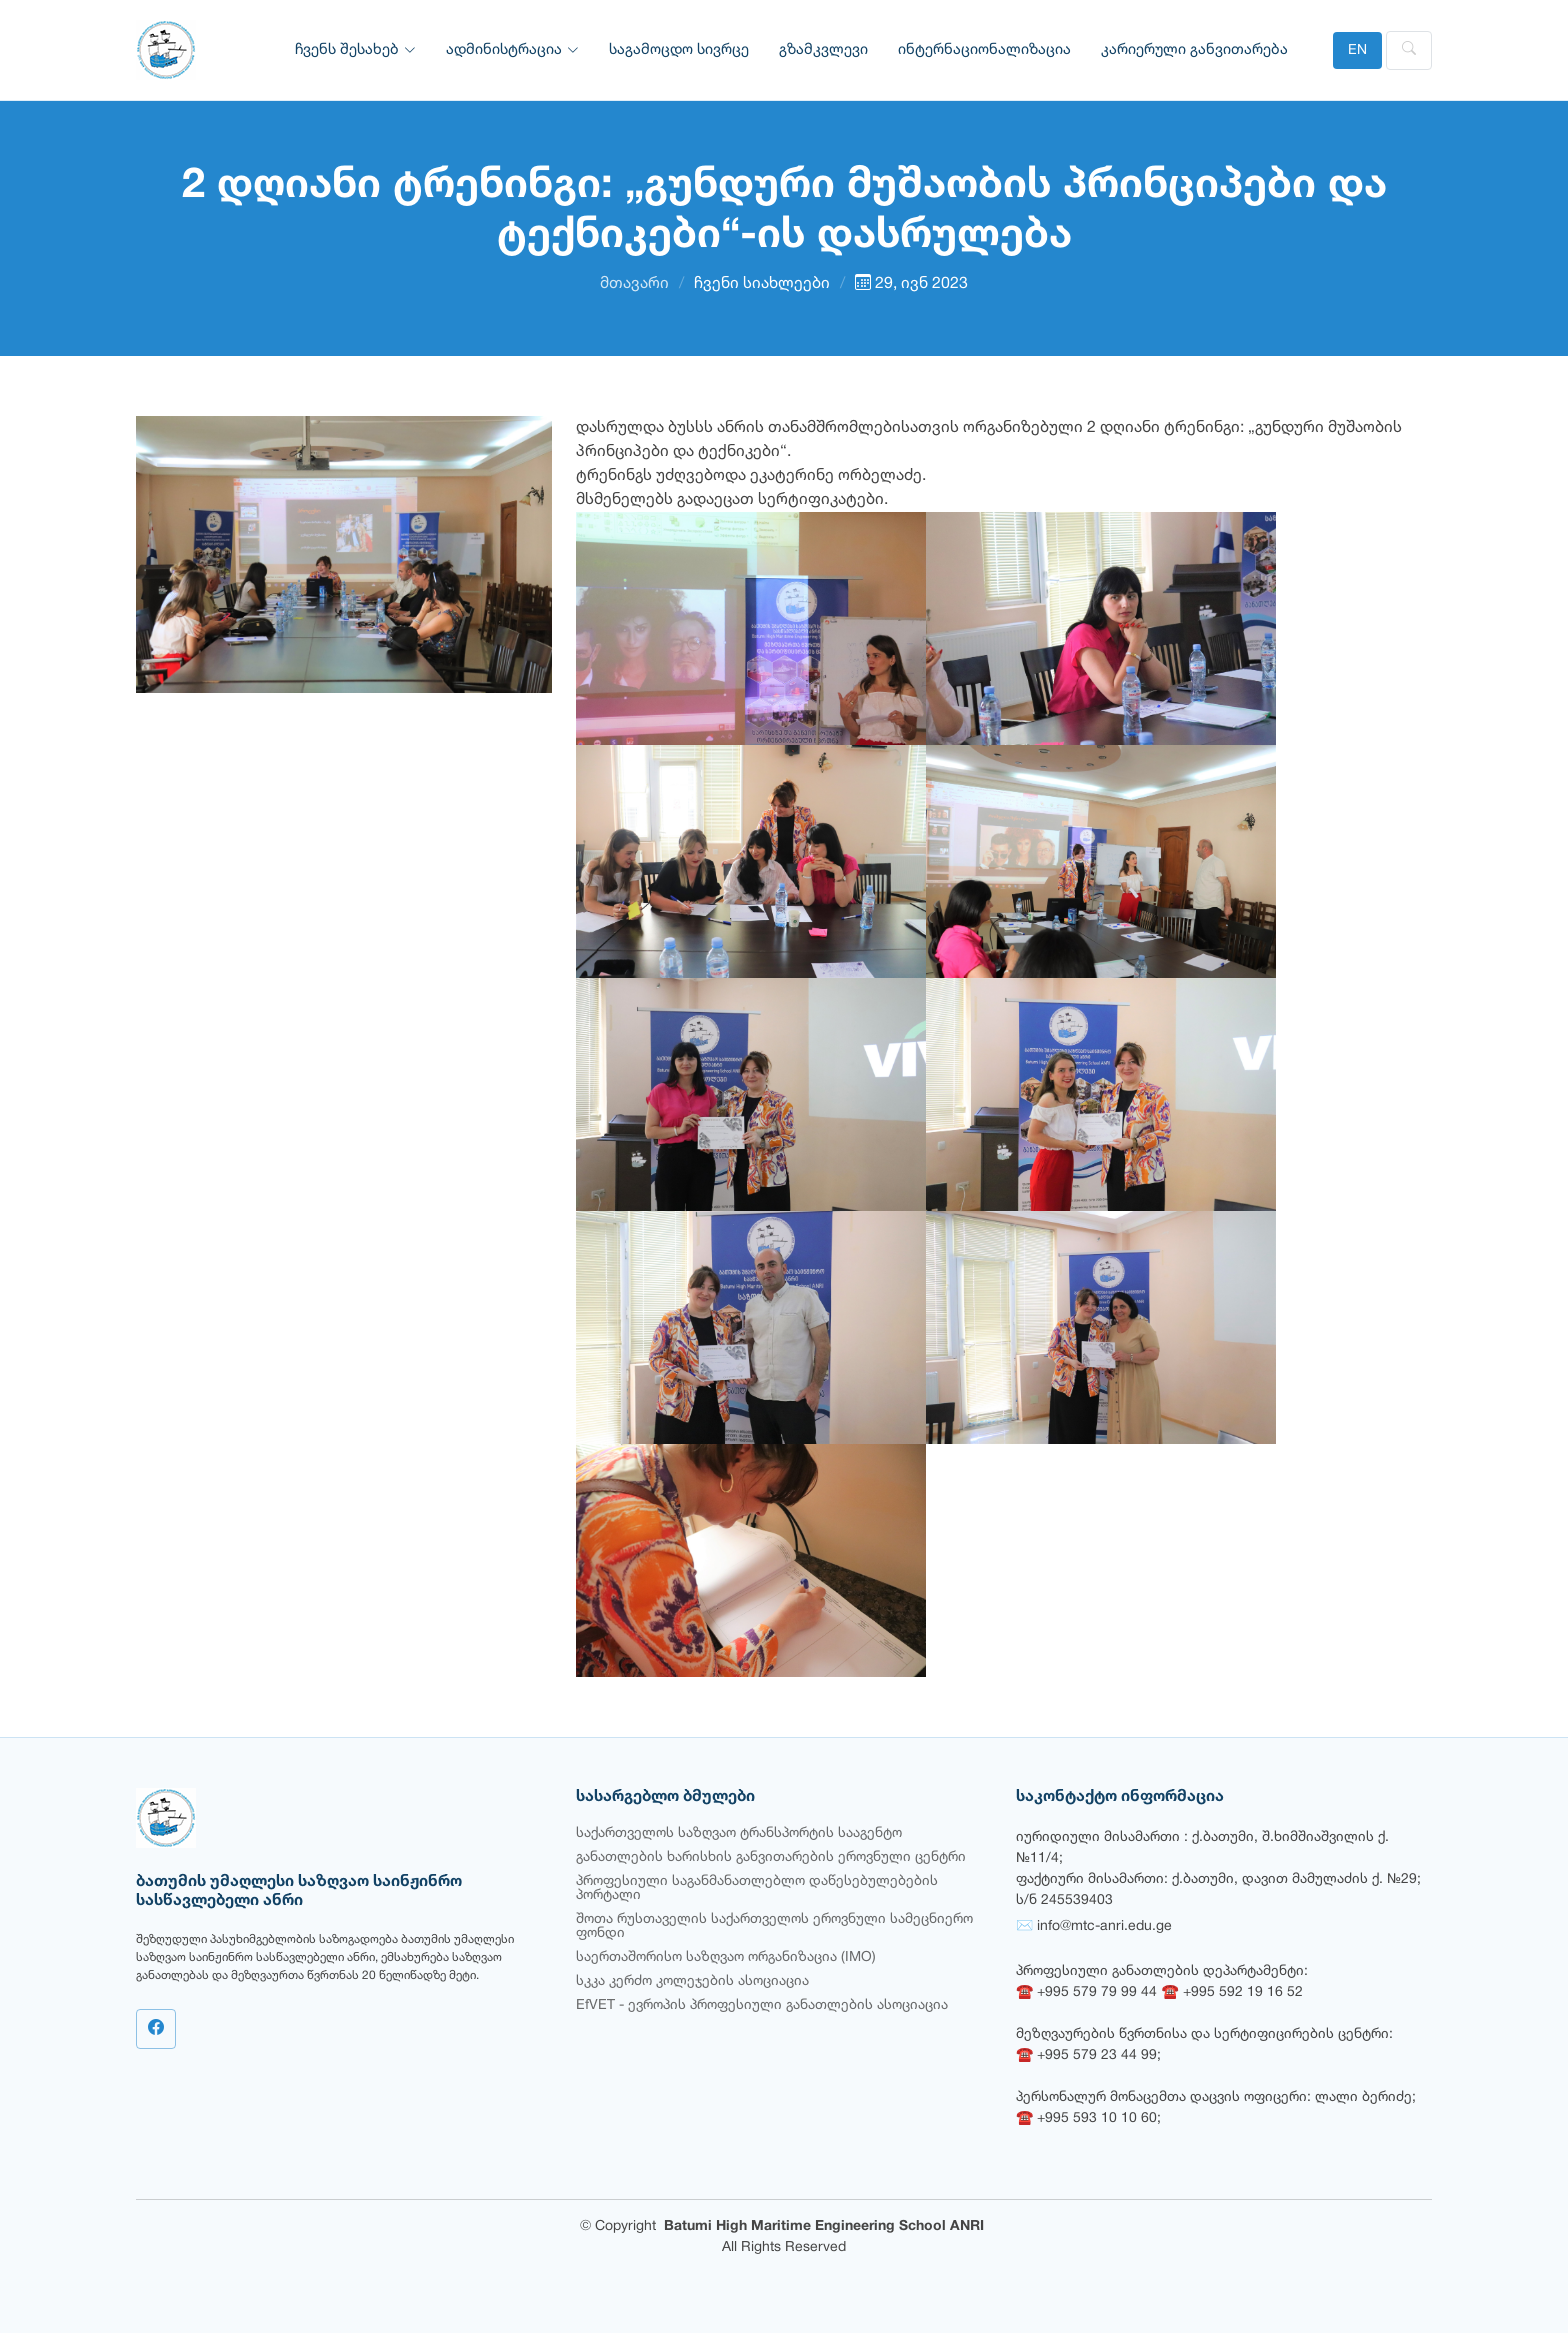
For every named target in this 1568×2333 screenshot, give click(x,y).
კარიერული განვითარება (1194, 50)
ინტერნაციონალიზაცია (984, 50)
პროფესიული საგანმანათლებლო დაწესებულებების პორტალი (757, 1888)
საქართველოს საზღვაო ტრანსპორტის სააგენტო (739, 1833)
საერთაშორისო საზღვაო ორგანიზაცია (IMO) (726, 1957)
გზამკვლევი (823, 50)
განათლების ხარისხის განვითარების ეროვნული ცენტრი (771, 1857)
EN (1357, 50)
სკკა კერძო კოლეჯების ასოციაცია (692, 1981)
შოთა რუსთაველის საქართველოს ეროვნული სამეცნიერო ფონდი (774, 1926)
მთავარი (634, 284)
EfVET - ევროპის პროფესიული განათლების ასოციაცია (762, 2005)
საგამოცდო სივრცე (679, 50)
